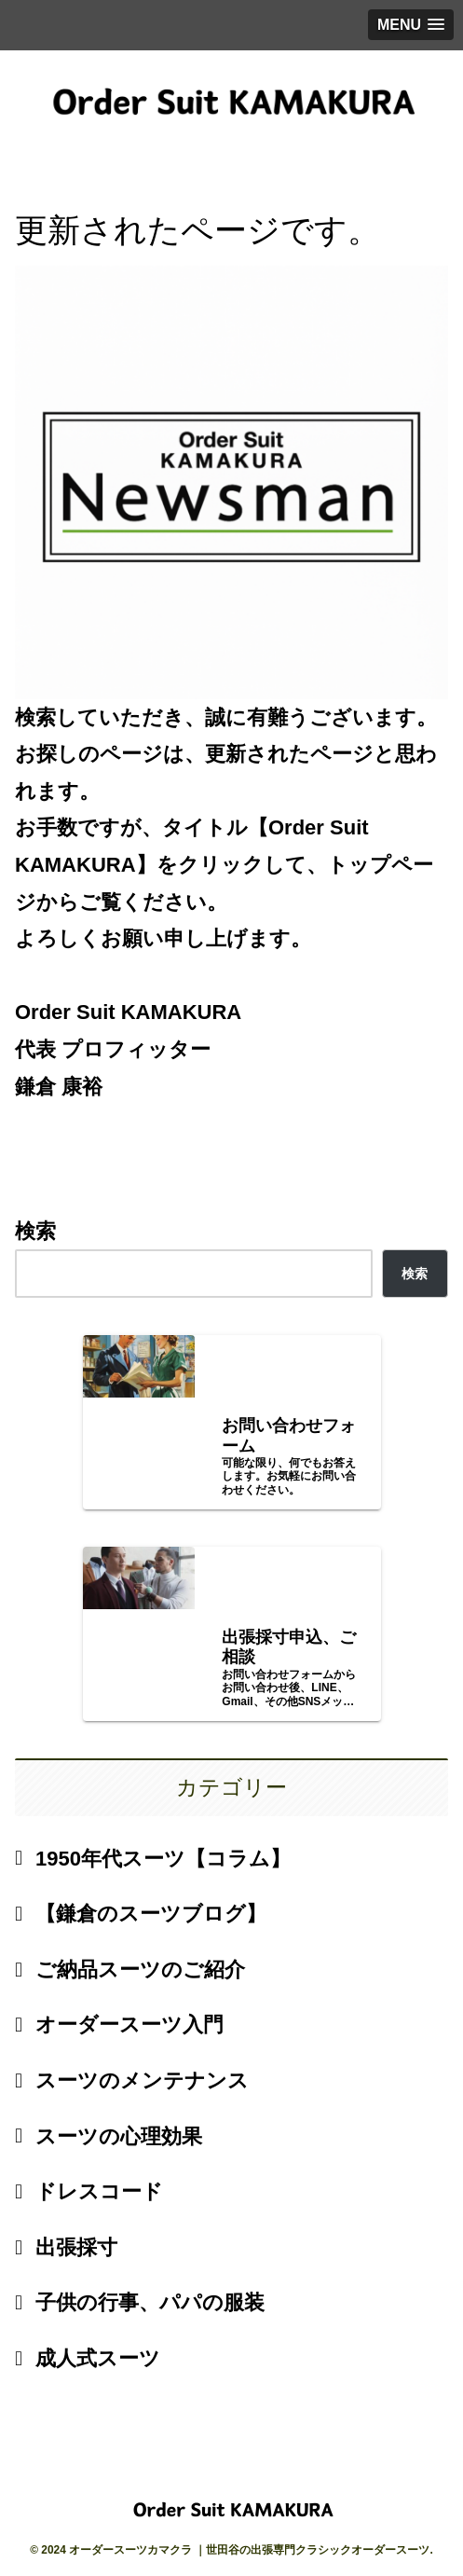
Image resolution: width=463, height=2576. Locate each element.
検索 (35, 1231)
